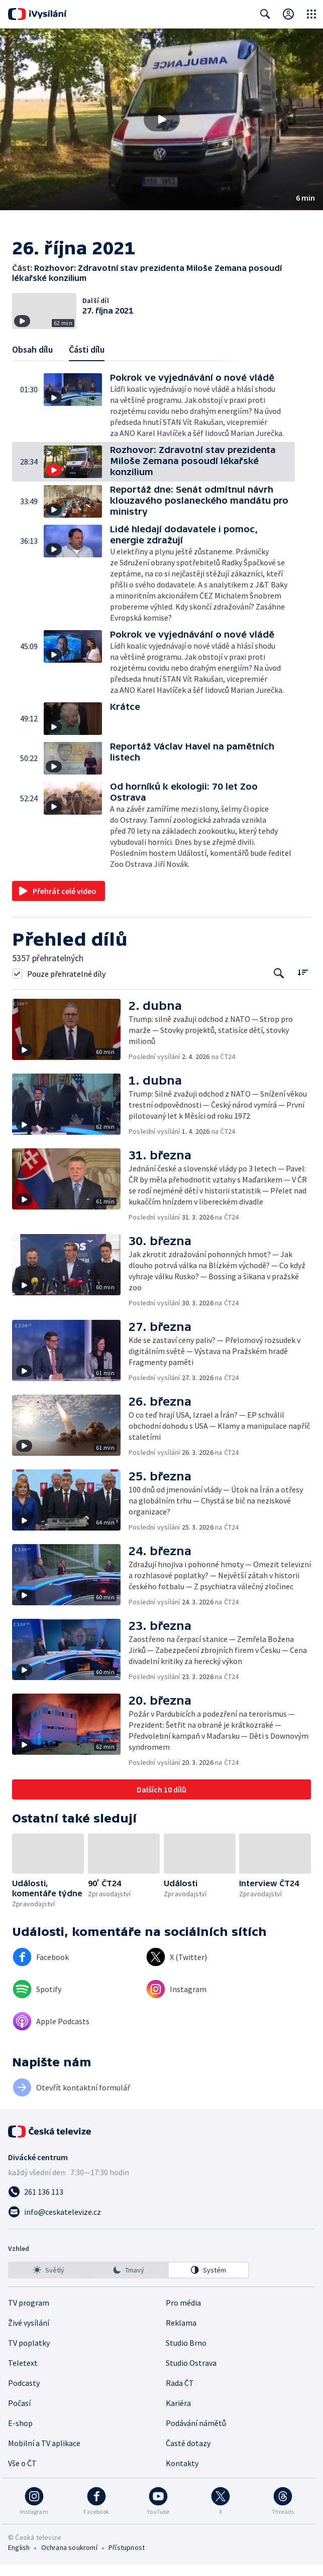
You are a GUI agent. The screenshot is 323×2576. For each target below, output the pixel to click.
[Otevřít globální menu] (311, 14)
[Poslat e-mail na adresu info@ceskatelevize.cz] (161, 2223)
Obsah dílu (32, 360)
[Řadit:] (302, 983)
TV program (28, 2314)
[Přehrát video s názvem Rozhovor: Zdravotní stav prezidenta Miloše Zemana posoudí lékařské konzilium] (162, 119)
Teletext (23, 2374)
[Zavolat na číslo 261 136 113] (161, 2203)
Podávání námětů (196, 2435)
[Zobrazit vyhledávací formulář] (265, 14)
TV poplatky (29, 2354)
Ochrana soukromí (69, 2558)
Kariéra (178, 2414)
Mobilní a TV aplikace (44, 2455)
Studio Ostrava (191, 2374)
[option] (48, 2281)
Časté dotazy (188, 2455)
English (19, 2558)
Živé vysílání (28, 2334)
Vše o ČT (22, 2475)
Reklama (181, 2334)
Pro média (183, 2314)
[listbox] (128, 2281)
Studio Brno (186, 2354)
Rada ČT (180, 2394)
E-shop (20, 2435)
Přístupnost (127, 2558)
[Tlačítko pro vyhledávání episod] (279, 984)
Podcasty (24, 2394)
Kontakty (182, 2475)
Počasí (19, 2414)
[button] (161, 119)
